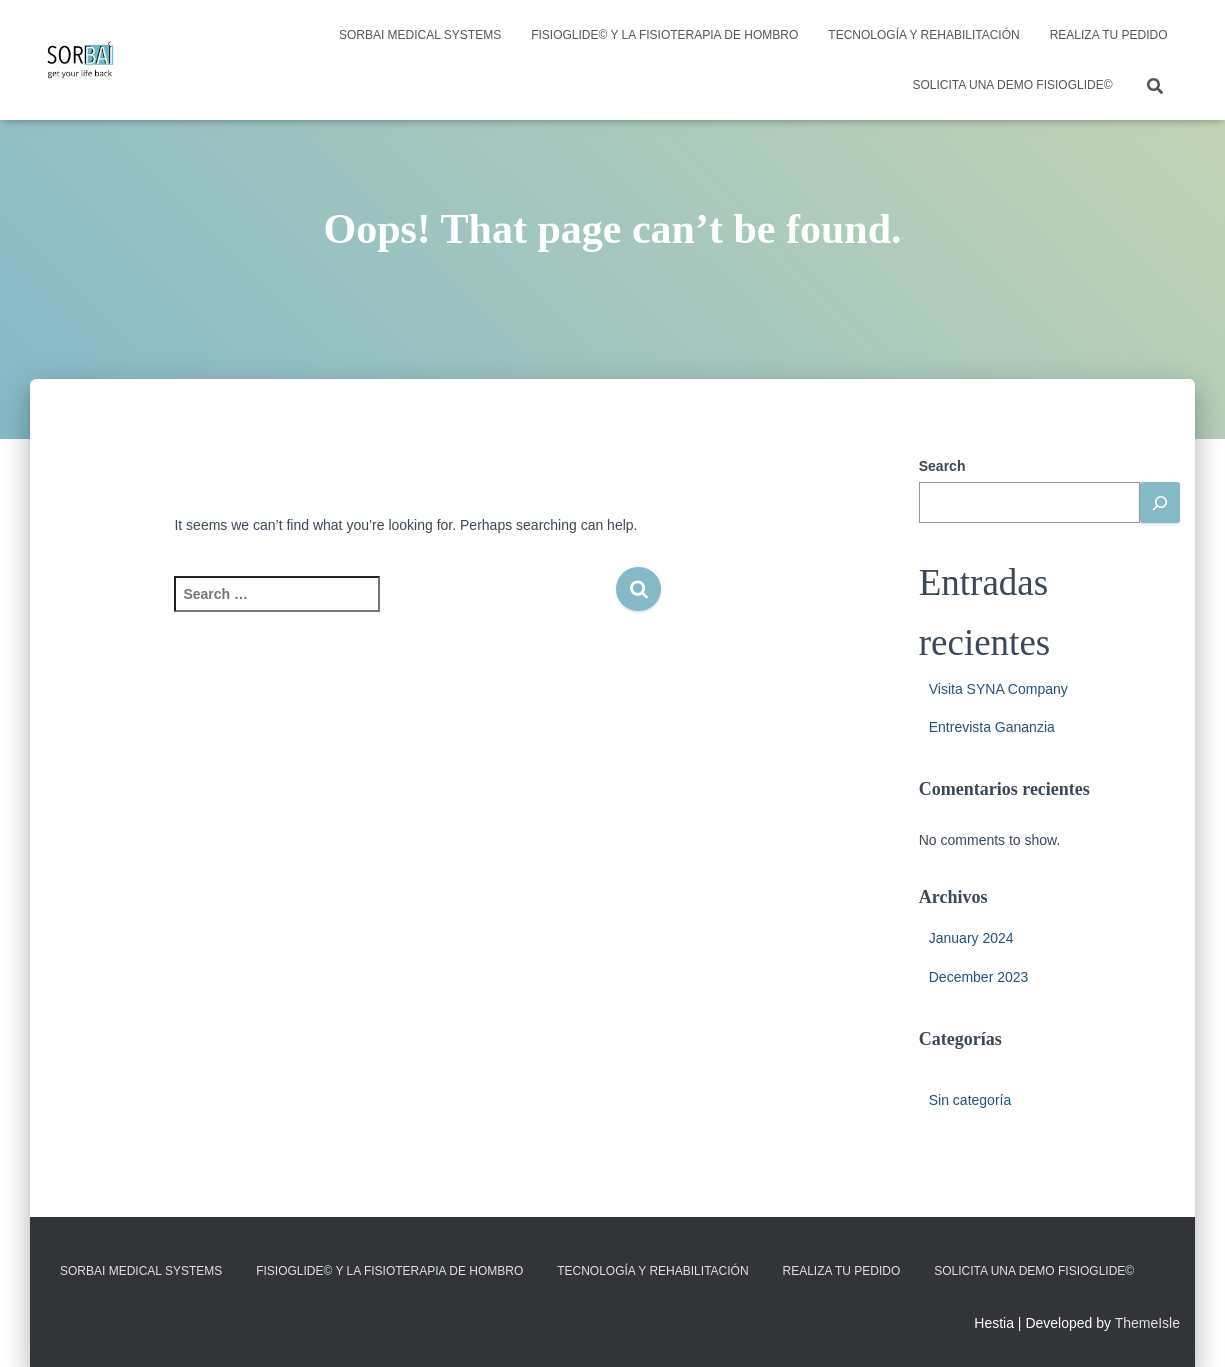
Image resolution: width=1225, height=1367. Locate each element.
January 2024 (971, 938)
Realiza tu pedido (1109, 35)
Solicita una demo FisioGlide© (1013, 85)
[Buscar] (1160, 502)
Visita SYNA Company (998, 689)
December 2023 (979, 977)
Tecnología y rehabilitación (923, 35)
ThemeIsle (1147, 1323)
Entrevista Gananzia (992, 727)
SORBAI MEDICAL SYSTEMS (420, 35)
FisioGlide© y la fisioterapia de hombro (664, 35)
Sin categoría (970, 1100)
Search (942, 466)
